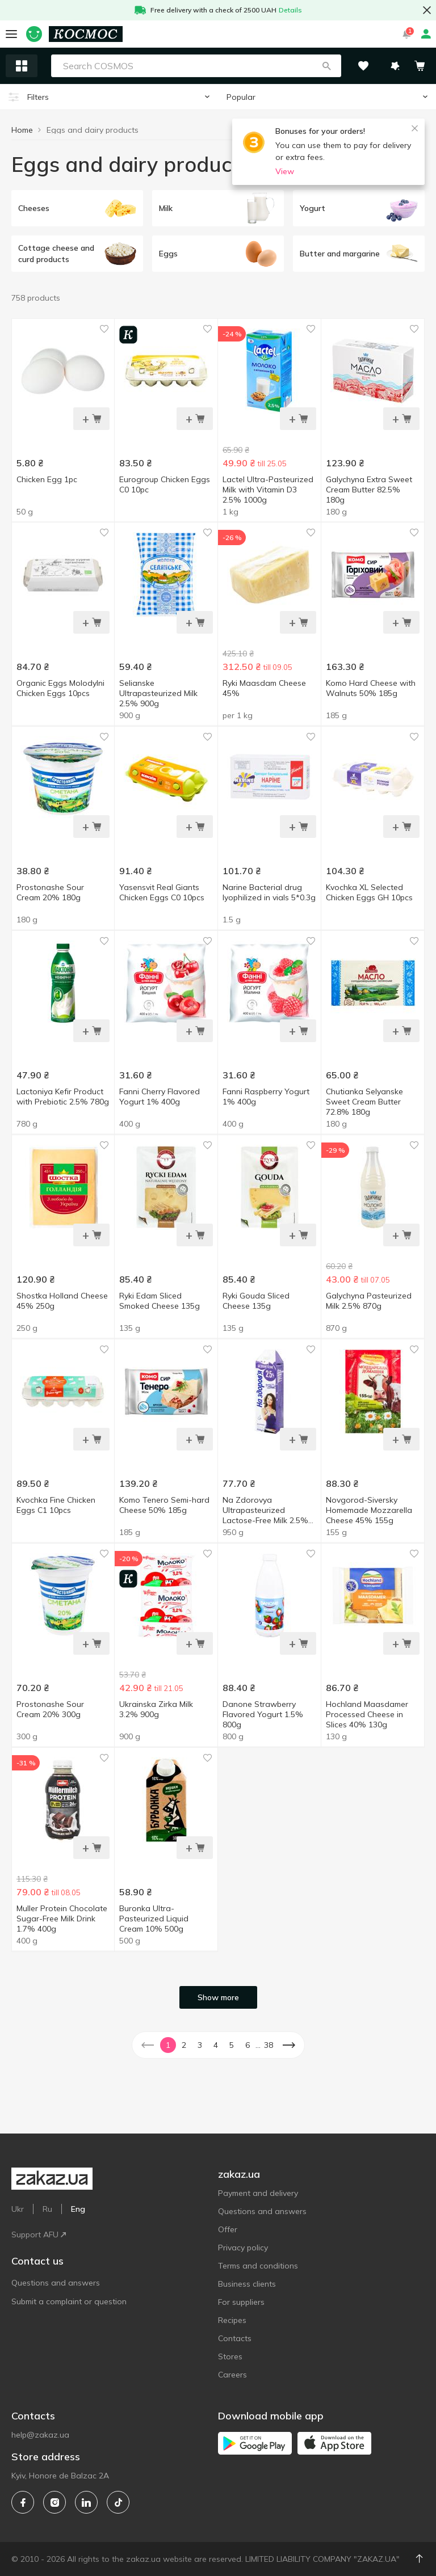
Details (290, 10)
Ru (47, 2209)
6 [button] (247, 2045)
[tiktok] (118, 2502)
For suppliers (241, 2302)
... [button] (258, 2045)
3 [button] (200, 2045)
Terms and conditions (258, 2266)
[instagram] (54, 2502)
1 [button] (168, 2045)
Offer (227, 2229)
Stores (230, 2356)
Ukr (17, 2209)
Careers (232, 2375)
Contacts (234, 2338)
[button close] (427, 10)
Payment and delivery (258, 2193)
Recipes (232, 2320)
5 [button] (231, 2045)
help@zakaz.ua (40, 2435)
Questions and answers (55, 2283)
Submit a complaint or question (69, 2301)
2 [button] (184, 2045)
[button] (326, 65)
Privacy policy (243, 2247)
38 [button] (268, 2045)
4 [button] (215, 2045)
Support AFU (38, 2234)
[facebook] (22, 2502)
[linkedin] (86, 2502)
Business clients (247, 2284)
